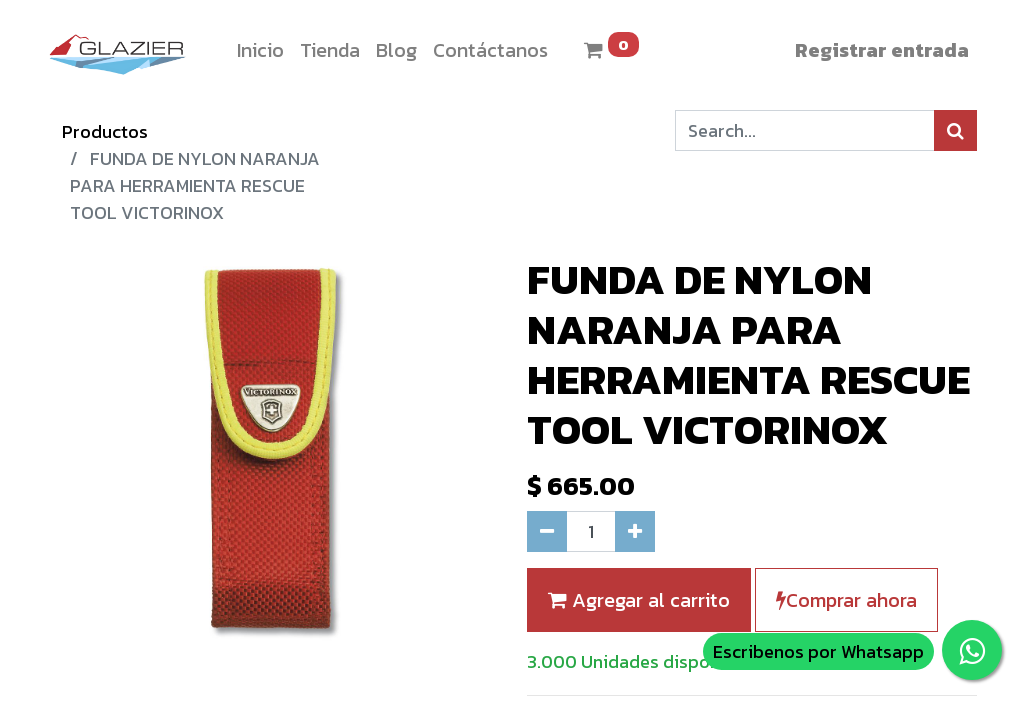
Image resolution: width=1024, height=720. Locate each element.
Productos (105, 131)
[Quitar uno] (547, 531)
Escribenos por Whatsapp (818, 651)
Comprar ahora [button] (846, 600)
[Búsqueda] (955, 130)
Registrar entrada (882, 50)
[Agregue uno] (635, 531)
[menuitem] (260, 50)
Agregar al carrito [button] (639, 600)
